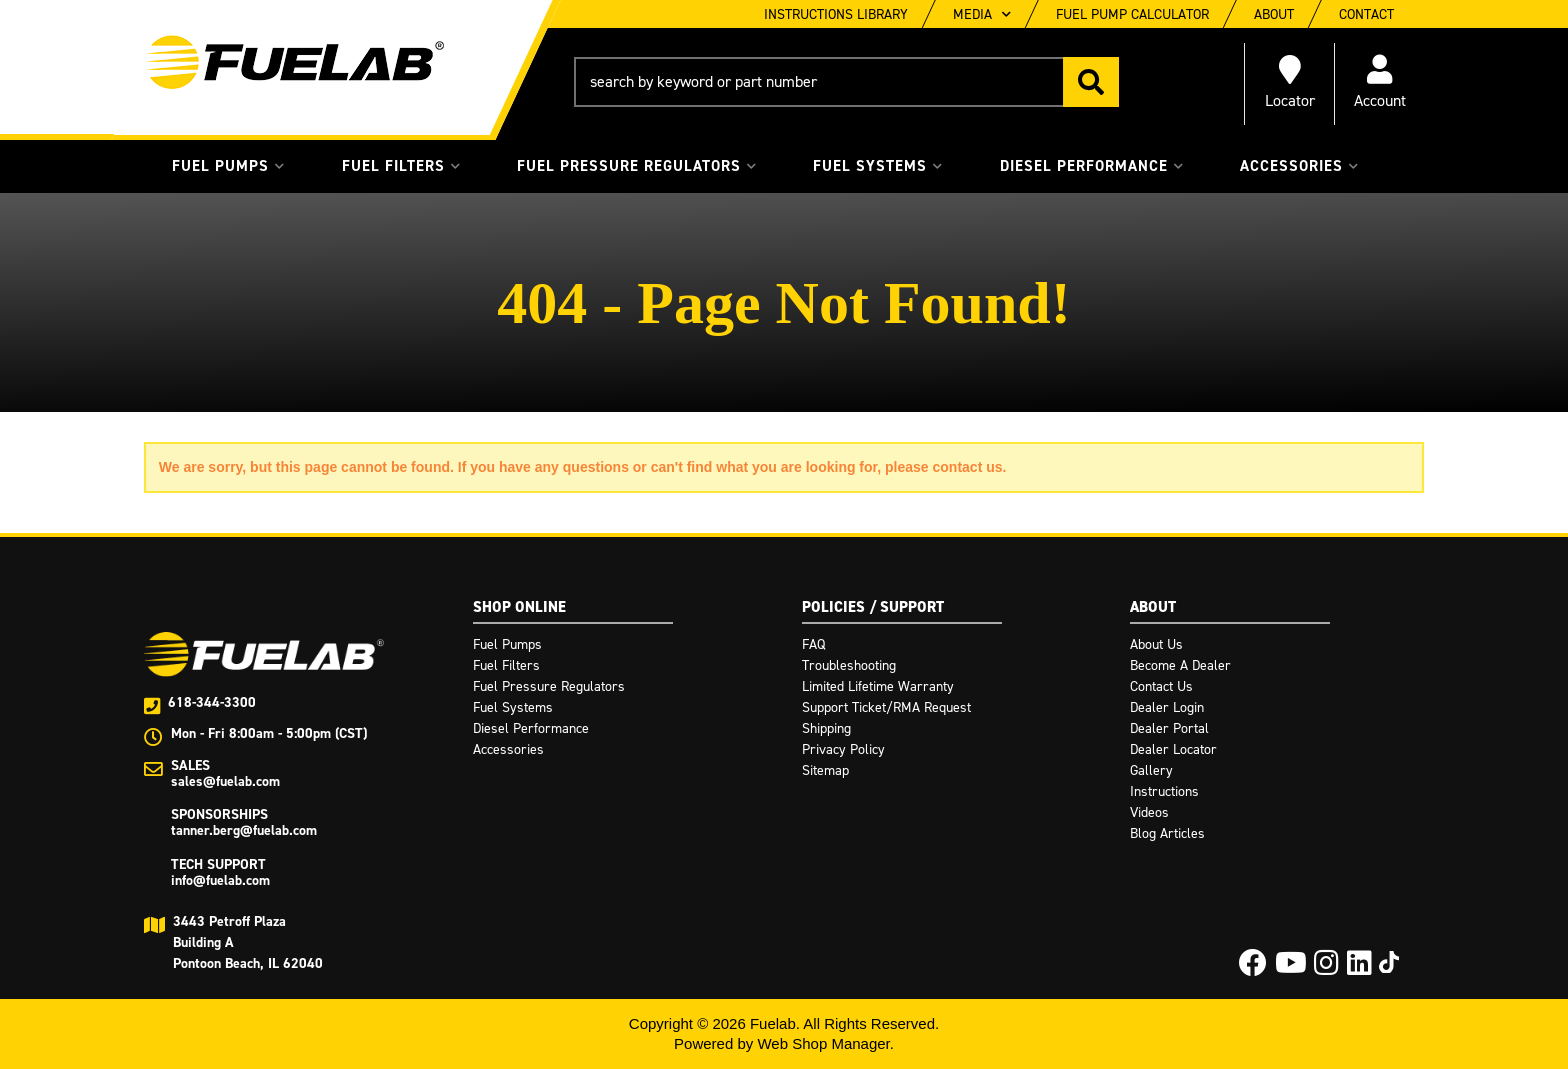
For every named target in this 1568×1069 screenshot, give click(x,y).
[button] (846, 82)
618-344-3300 (212, 702)
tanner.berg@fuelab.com (244, 830)
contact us (968, 467)
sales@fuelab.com (225, 781)
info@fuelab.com (220, 880)
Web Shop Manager (823, 1043)
